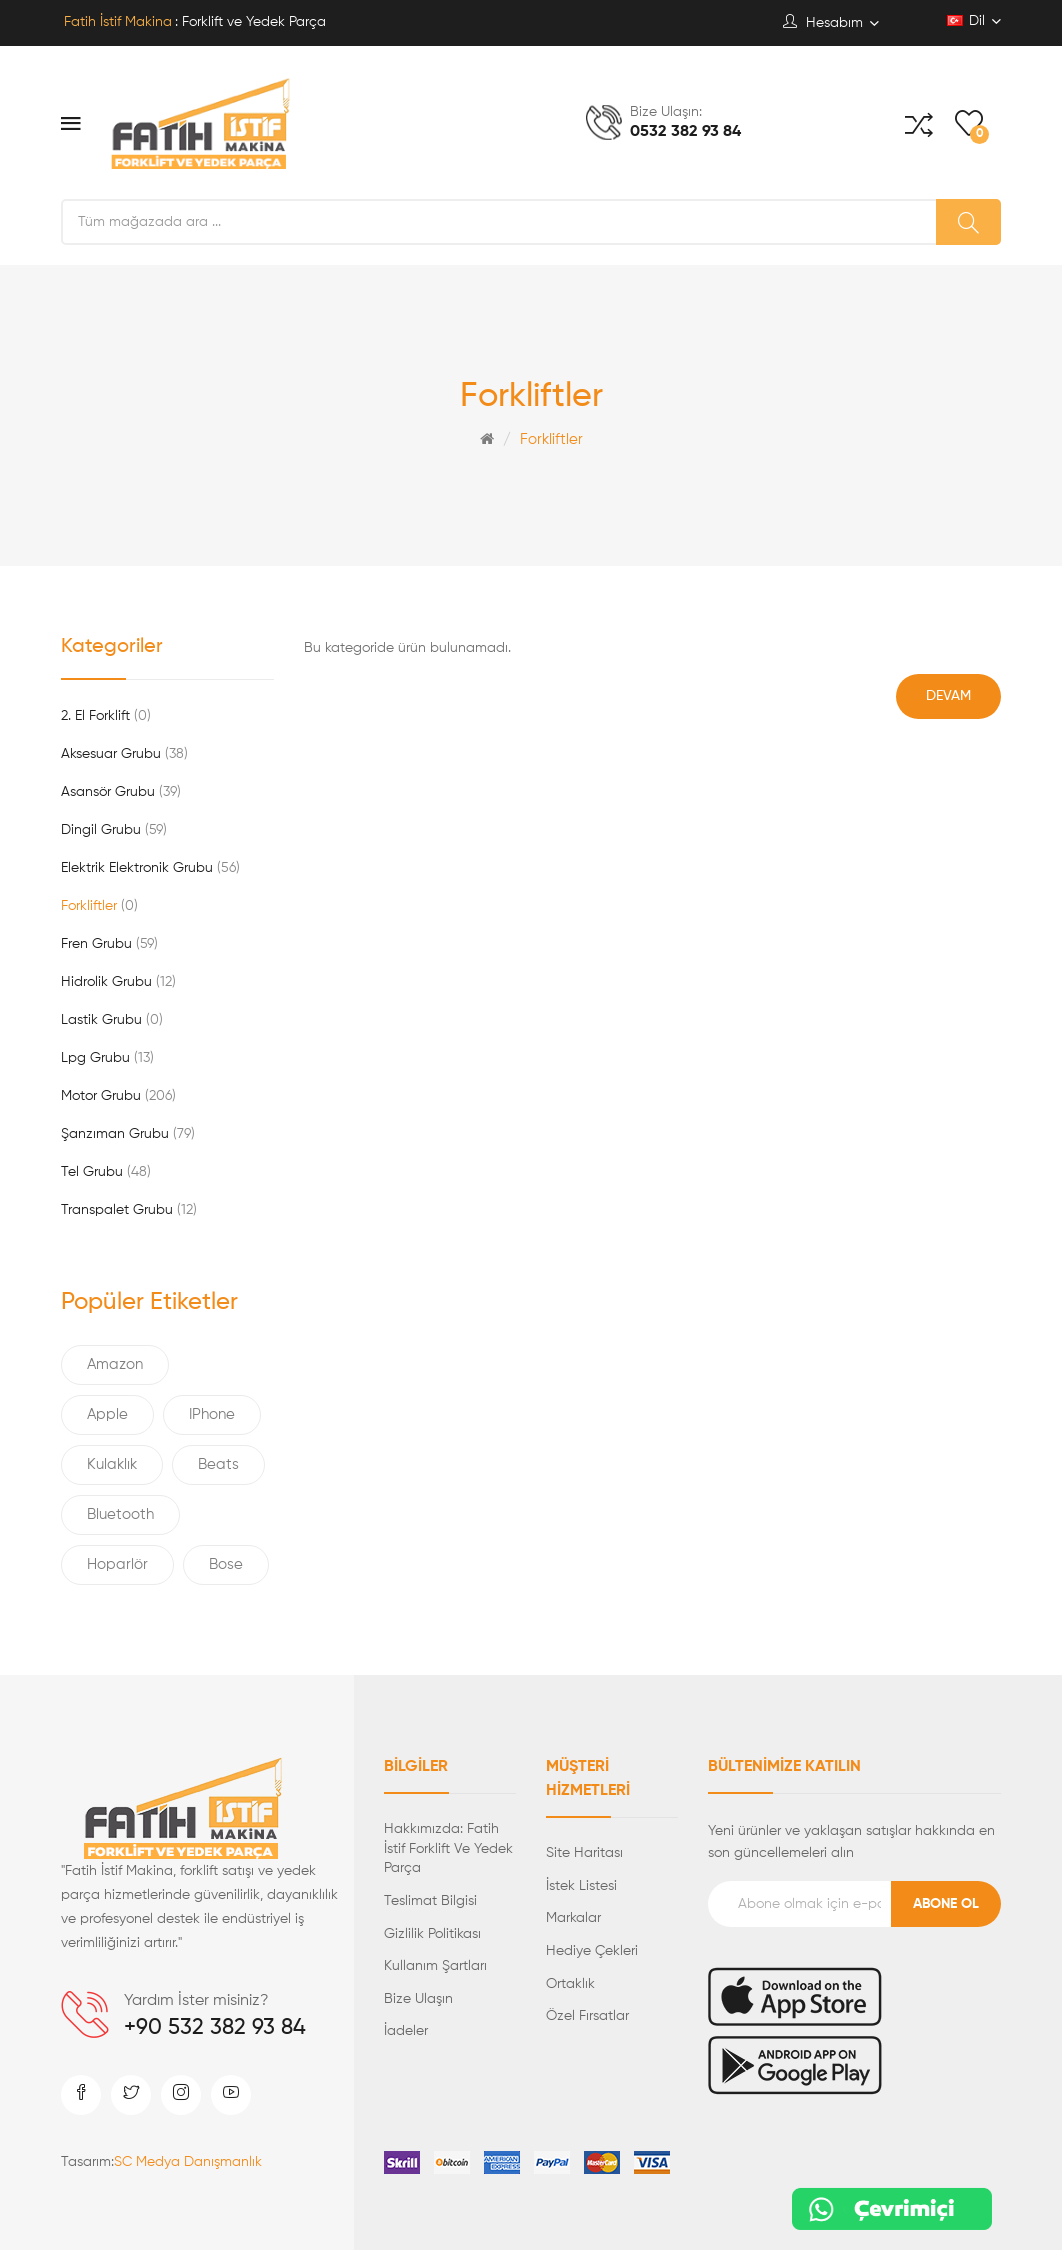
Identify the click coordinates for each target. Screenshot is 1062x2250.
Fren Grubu (109, 944)
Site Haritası (584, 1853)
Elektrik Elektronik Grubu (150, 868)
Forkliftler (551, 439)
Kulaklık (112, 1464)
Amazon (115, 1364)
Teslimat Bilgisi (430, 1901)
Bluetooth (120, 1514)
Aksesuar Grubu (124, 754)
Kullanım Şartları (435, 1966)
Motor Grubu (118, 1096)
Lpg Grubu (107, 1058)
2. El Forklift (106, 716)
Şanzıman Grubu (128, 1134)
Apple (107, 1414)
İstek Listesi (581, 1886)
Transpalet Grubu (129, 1210)
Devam (948, 696)
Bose (226, 1564)
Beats (218, 1464)
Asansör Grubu (121, 792)
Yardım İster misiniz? (196, 2001)
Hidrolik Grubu (118, 982)
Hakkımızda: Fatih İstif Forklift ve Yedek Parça (448, 1848)
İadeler (406, 2031)
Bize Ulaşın (418, 1999)
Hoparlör (117, 1564)
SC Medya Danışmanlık (188, 2162)
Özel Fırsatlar (587, 2016)
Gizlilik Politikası (432, 1934)
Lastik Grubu (112, 1020)
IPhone (212, 1414)
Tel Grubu (106, 1172)
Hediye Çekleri (592, 1951)
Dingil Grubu (114, 830)
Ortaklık (570, 1984)
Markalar (573, 1918)
